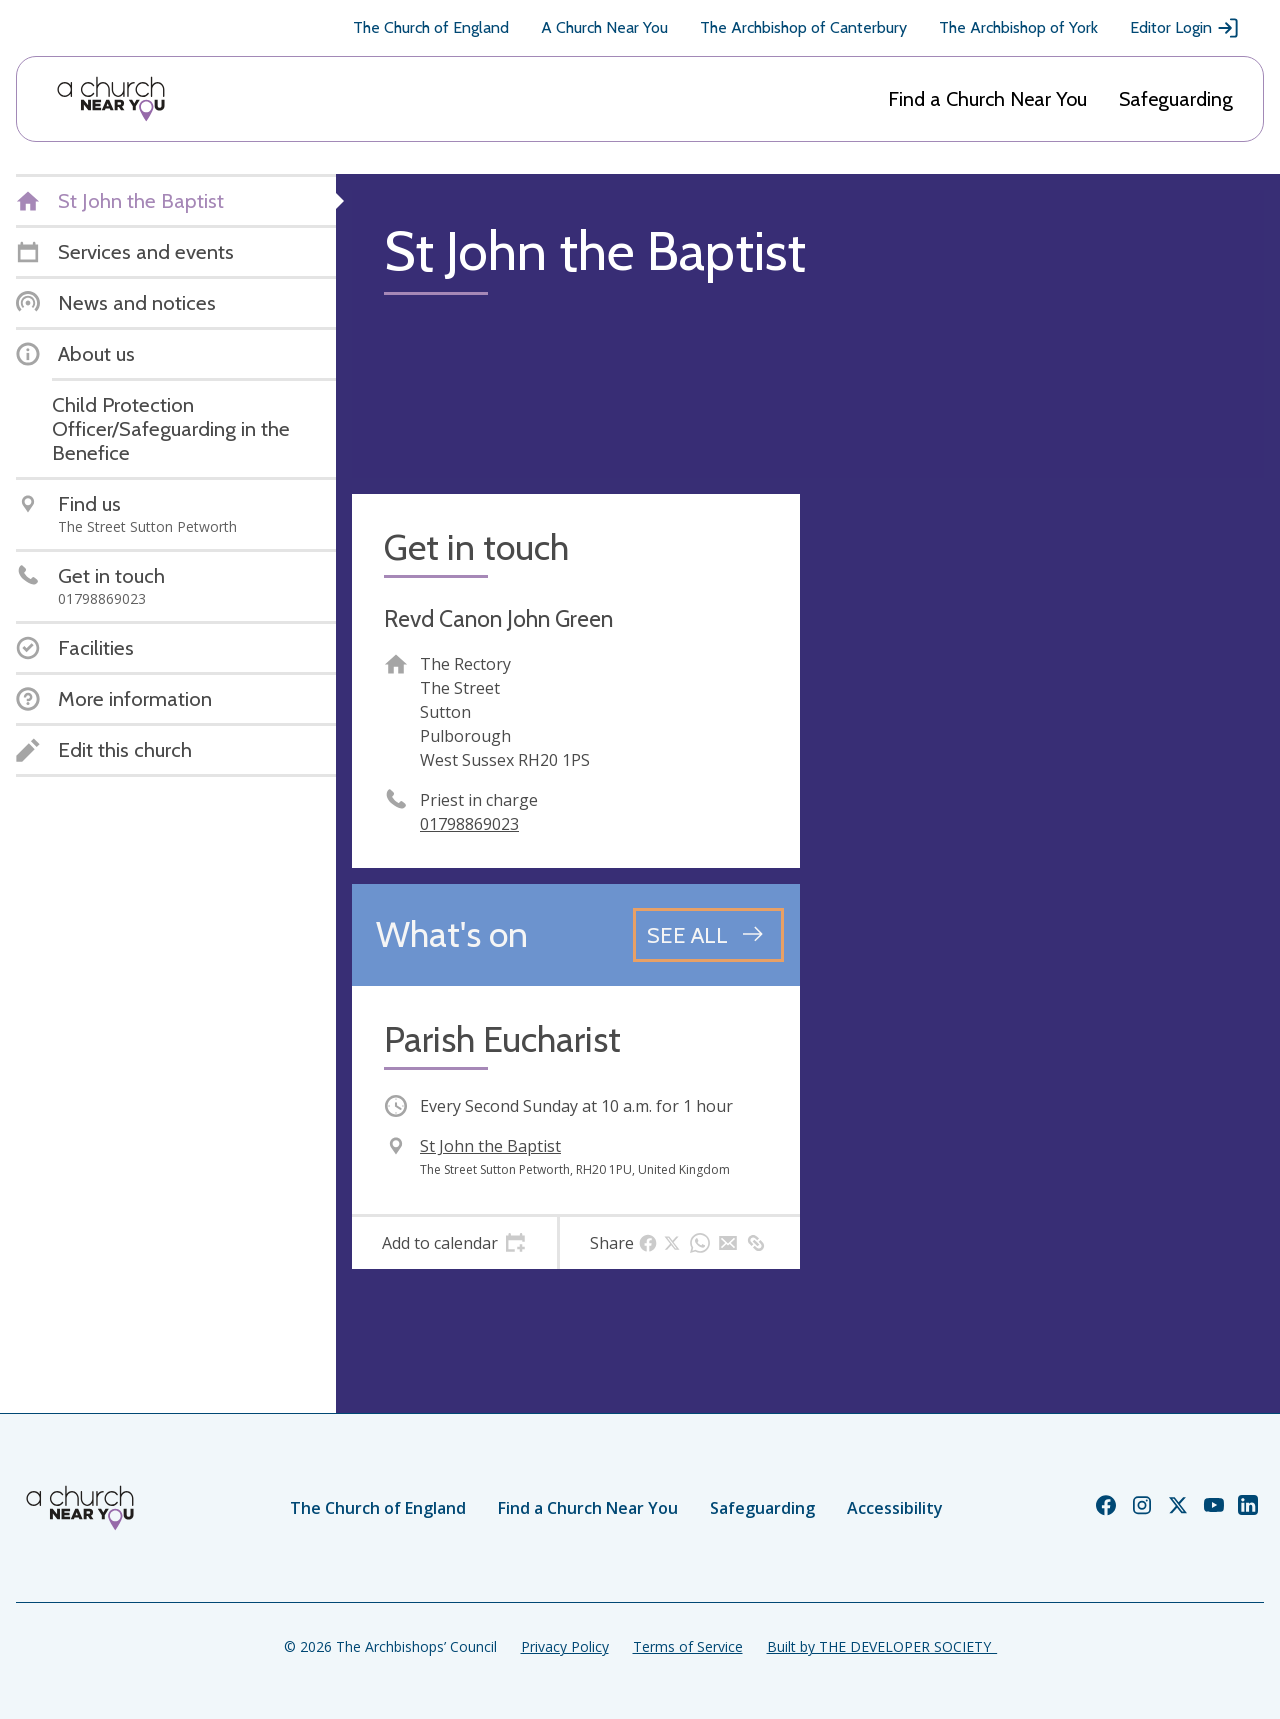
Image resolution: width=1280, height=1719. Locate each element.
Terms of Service (688, 1646)
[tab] (454, 1243)
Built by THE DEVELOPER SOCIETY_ (882, 1646)
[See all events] (708, 935)
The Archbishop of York (1018, 27)
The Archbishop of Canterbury (803, 27)
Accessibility (895, 1508)
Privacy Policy (565, 1646)
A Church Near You (604, 27)
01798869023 (469, 824)
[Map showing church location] (1040, 718)
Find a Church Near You (987, 99)
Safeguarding (1176, 99)
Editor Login (1185, 28)
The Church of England (431, 27)
